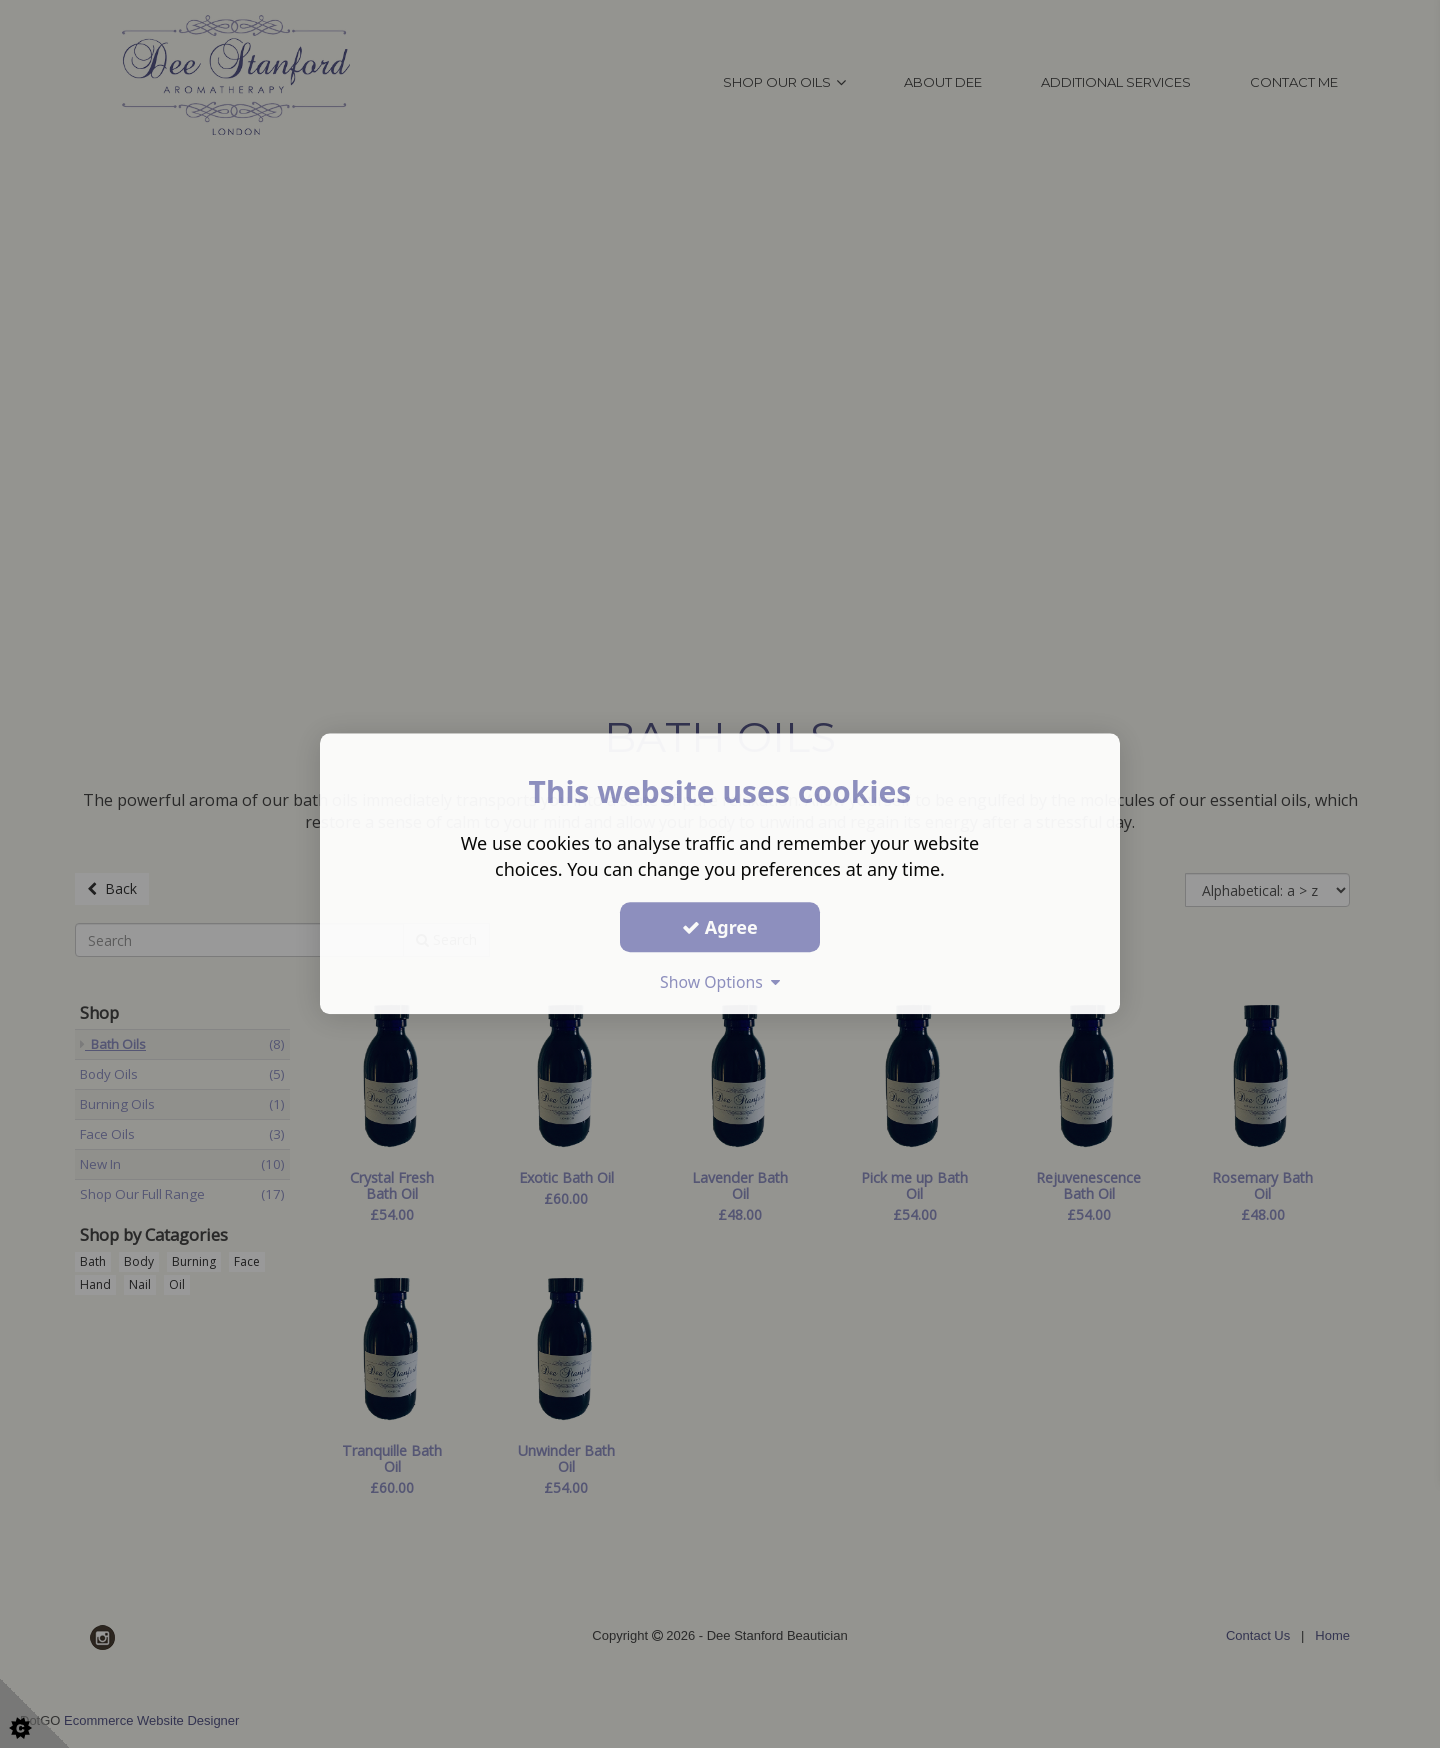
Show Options (720, 982)
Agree (720, 927)
